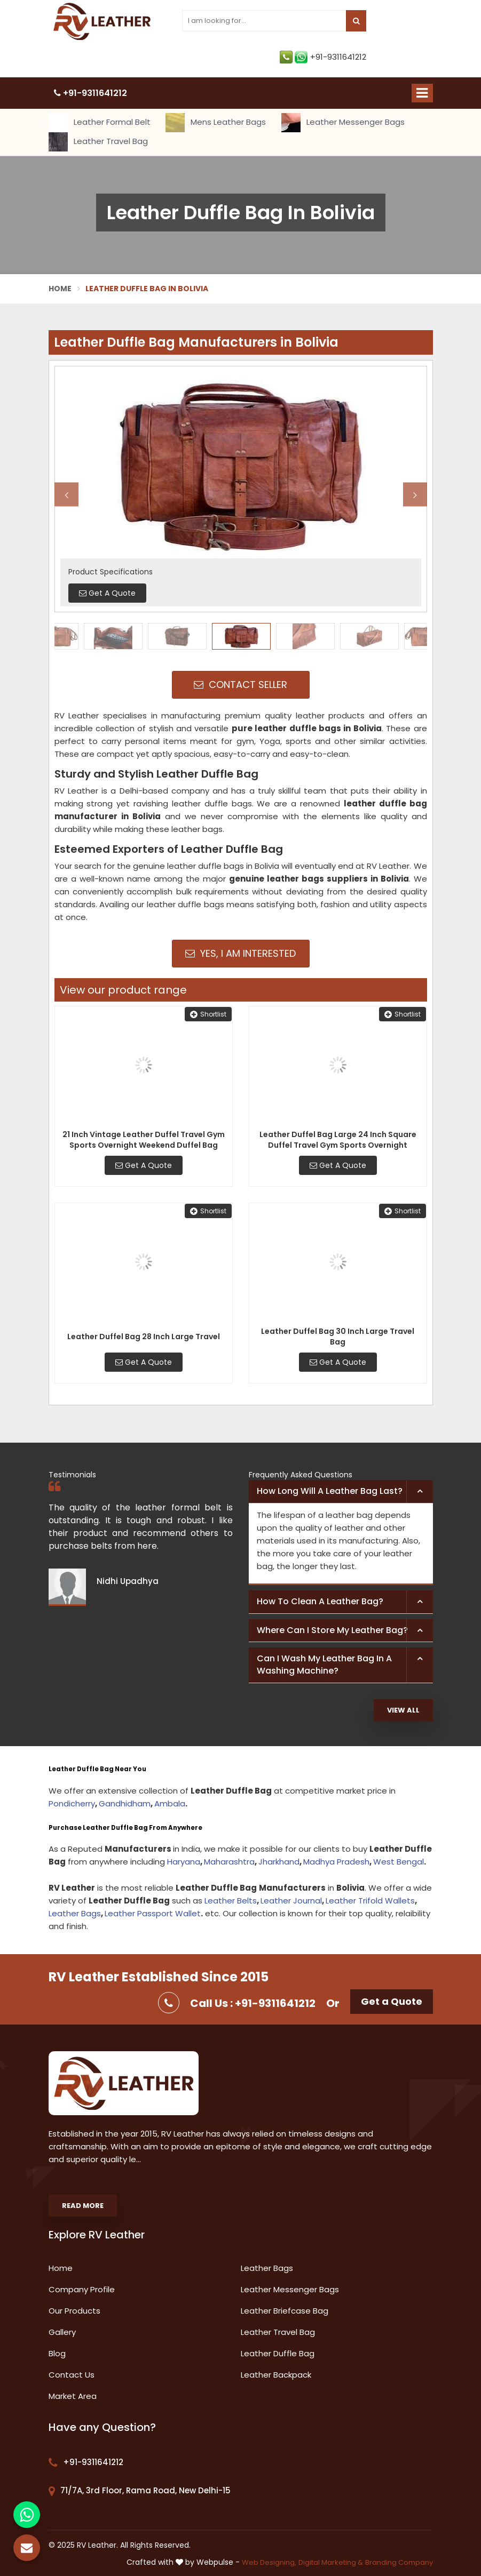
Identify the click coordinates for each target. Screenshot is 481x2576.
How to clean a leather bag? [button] (320, 1601)
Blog (57, 2353)
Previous (66, 495)
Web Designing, (269, 2562)
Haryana (183, 1861)
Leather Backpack (276, 2374)
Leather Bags (75, 1913)
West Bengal (398, 1861)
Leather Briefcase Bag (284, 2310)
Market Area (73, 2396)
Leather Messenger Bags (343, 122)
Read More (83, 2206)
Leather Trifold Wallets (370, 1900)
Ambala (169, 1803)
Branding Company (399, 2562)
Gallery (62, 2332)
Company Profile (82, 2289)
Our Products (74, 2310)
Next (415, 495)
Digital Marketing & (330, 2562)
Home (60, 288)
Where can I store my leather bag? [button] (332, 1630)
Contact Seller (240, 684)
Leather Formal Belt (100, 122)
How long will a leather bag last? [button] (330, 1491)
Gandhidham (125, 1803)
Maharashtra (229, 1861)
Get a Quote (391, 2001)
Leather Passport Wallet (153, 1913)
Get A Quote (143, 1165)
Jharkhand (278, 1861)
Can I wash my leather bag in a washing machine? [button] (324, 1664)
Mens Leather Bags (215, 122)
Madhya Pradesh (336, 1861)
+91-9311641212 (323, 57)
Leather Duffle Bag (277, 2353)
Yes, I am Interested (240, 953)
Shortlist (208, 1014)
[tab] (341, 1491)
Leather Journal (291, 1900)
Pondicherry (72, 1803)
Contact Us (71, 2374)
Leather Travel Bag (98, 141)
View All (403, 1710)
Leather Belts (230, 1900)
